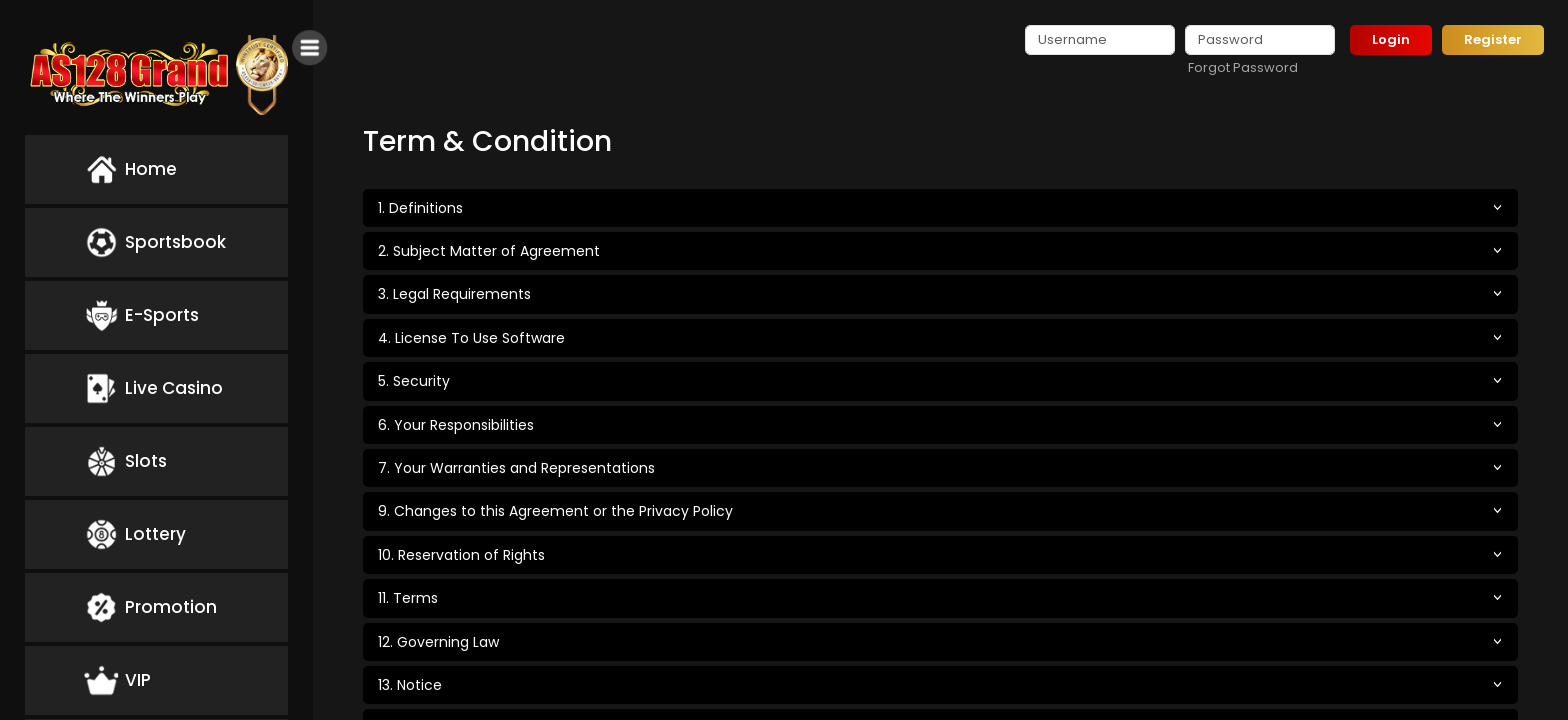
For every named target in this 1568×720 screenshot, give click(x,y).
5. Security (414, 381)
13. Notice (410, 685)
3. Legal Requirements (454, 294)
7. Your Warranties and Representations (516, 468)
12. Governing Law (438, 642)
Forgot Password (1243, 67)
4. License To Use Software (471, 338)
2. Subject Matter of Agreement (489, 251)
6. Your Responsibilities (456, 425)
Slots (125, 461)
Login (1391, 39)
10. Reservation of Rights (461, 555)
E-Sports (141, 315)
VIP (117, 680)
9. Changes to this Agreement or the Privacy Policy (555, 511)
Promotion (150, 607)
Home (130, 169)
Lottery (135, 534)
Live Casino (153, 388)
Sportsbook (155, 242)
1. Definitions (420, 208)
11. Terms (408, 598)
